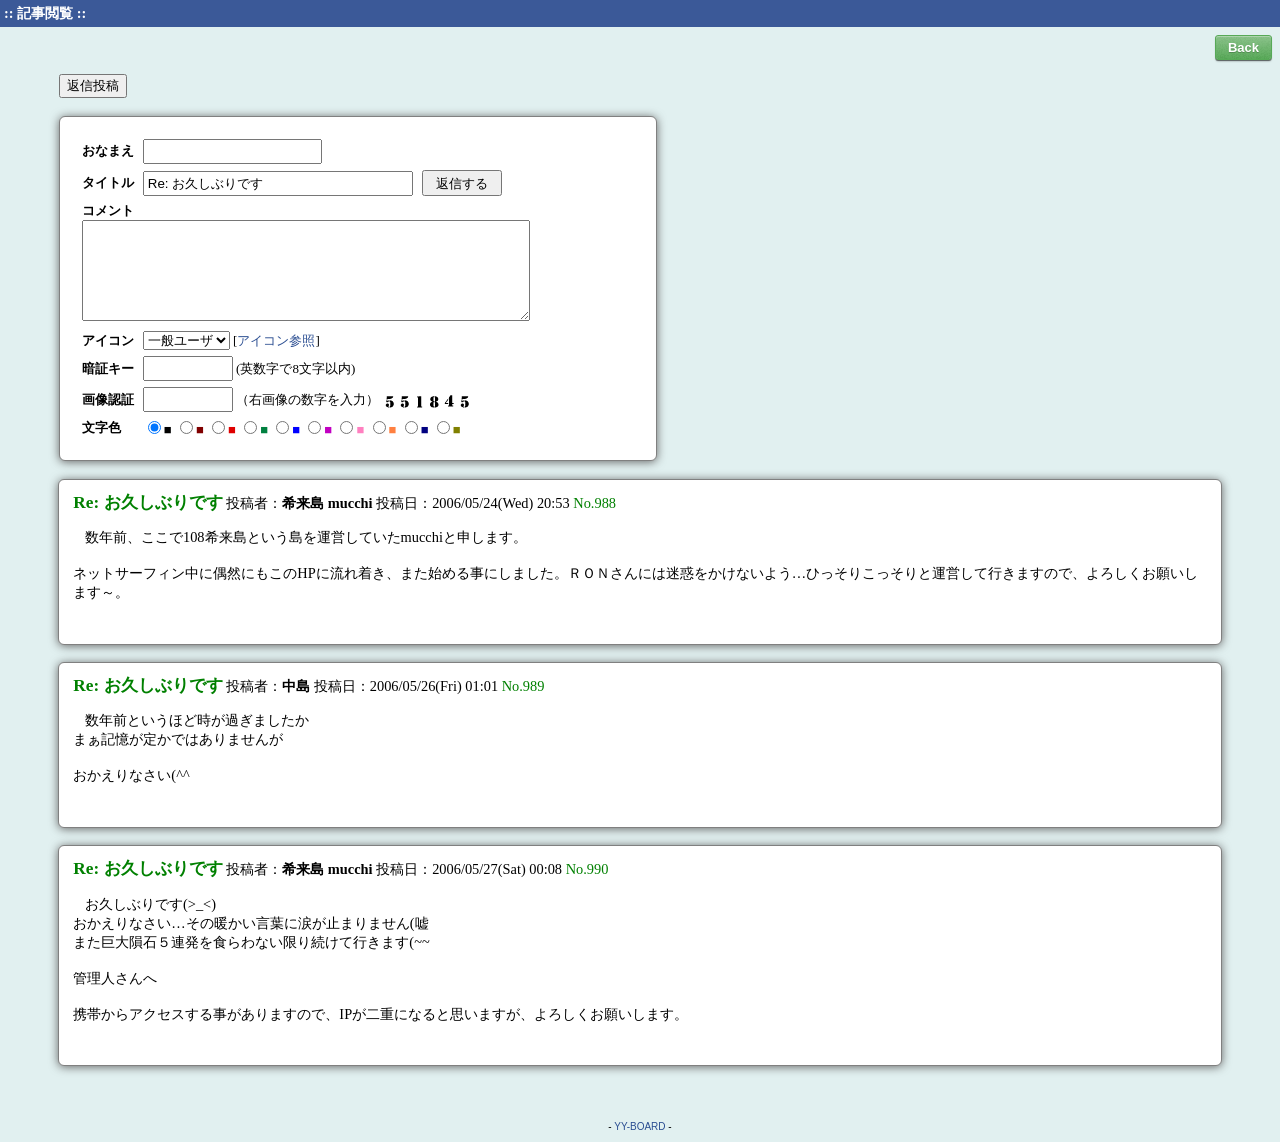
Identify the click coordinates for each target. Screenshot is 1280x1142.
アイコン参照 (276, 340)
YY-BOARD (639, 1126)
